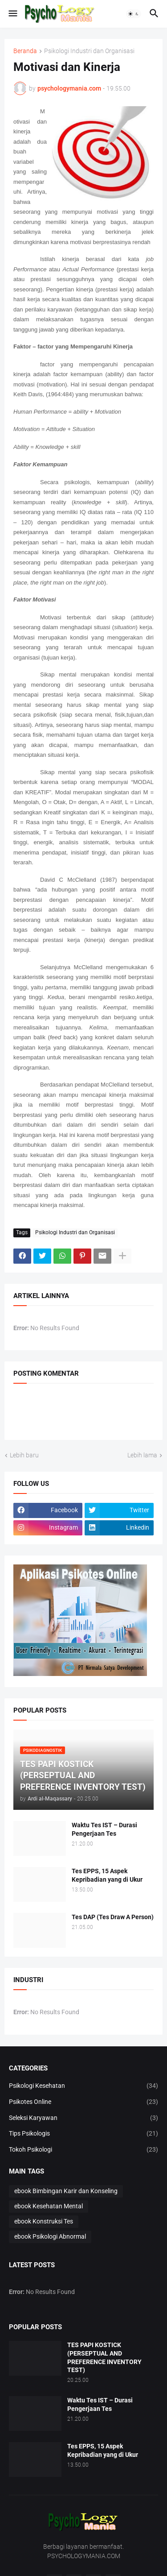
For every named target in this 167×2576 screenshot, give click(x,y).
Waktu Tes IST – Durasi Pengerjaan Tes (104, 1829)
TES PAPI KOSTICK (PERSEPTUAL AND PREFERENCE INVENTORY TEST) (104, 2357)
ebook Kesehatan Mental (48, 2206)
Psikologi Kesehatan (83, 2086)
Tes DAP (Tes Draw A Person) (113, 1917)
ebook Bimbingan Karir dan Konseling (66, 2190)
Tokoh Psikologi (83, 2149)
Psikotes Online (83, 2102)
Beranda (25, 51)
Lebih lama (142, 1455)
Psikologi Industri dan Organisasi (89, 51)
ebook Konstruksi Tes (43, 2221)
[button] (12, 13)
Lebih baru (24, 1455)
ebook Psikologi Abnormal (50, 2236)
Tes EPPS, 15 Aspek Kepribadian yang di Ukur (107, 1875)
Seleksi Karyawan (83, 2118)
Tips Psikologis (83, 2133)
